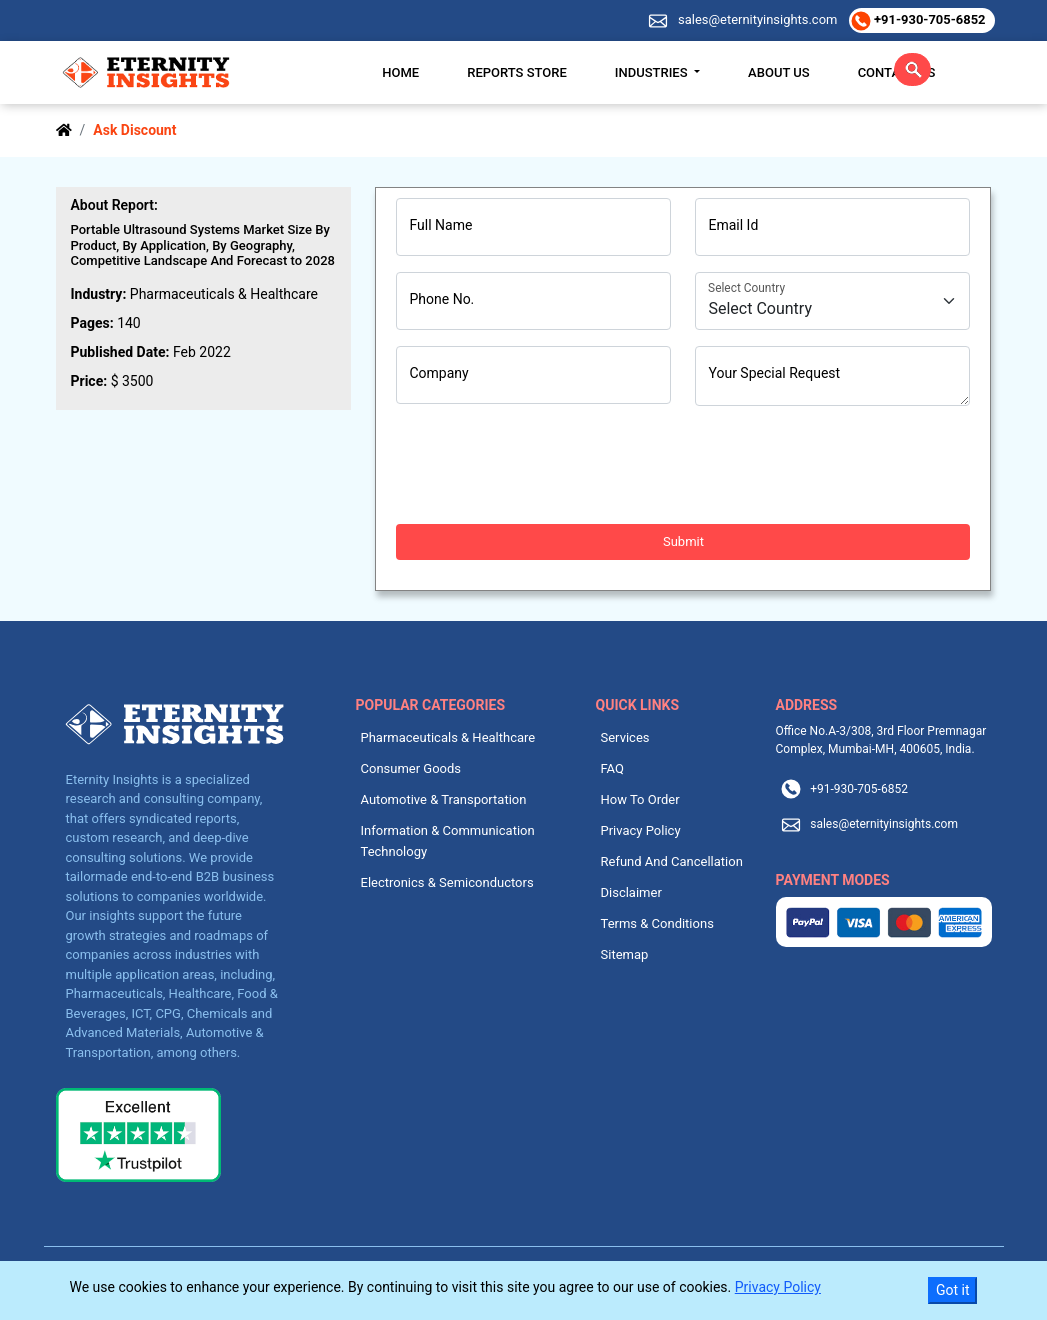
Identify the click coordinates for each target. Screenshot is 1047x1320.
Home (400, 72)
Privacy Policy (641, 830)
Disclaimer (631, 892)
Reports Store (517, 72)
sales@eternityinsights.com (757, 19)
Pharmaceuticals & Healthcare (448, 737)
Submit (683, 541)
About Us (779, 72)
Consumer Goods (411, 768)
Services (625, 737)
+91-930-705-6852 (927, 19)
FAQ (612, 768)
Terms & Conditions (657, 923)
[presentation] (548, 465)
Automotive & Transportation (444, 799)
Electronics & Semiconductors (447, 882)
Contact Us (897, 72)
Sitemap (625, 954)
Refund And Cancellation (672, 861)
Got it (953, 1290)
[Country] (832, 301)
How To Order (640, 799)
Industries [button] (653, 72)
